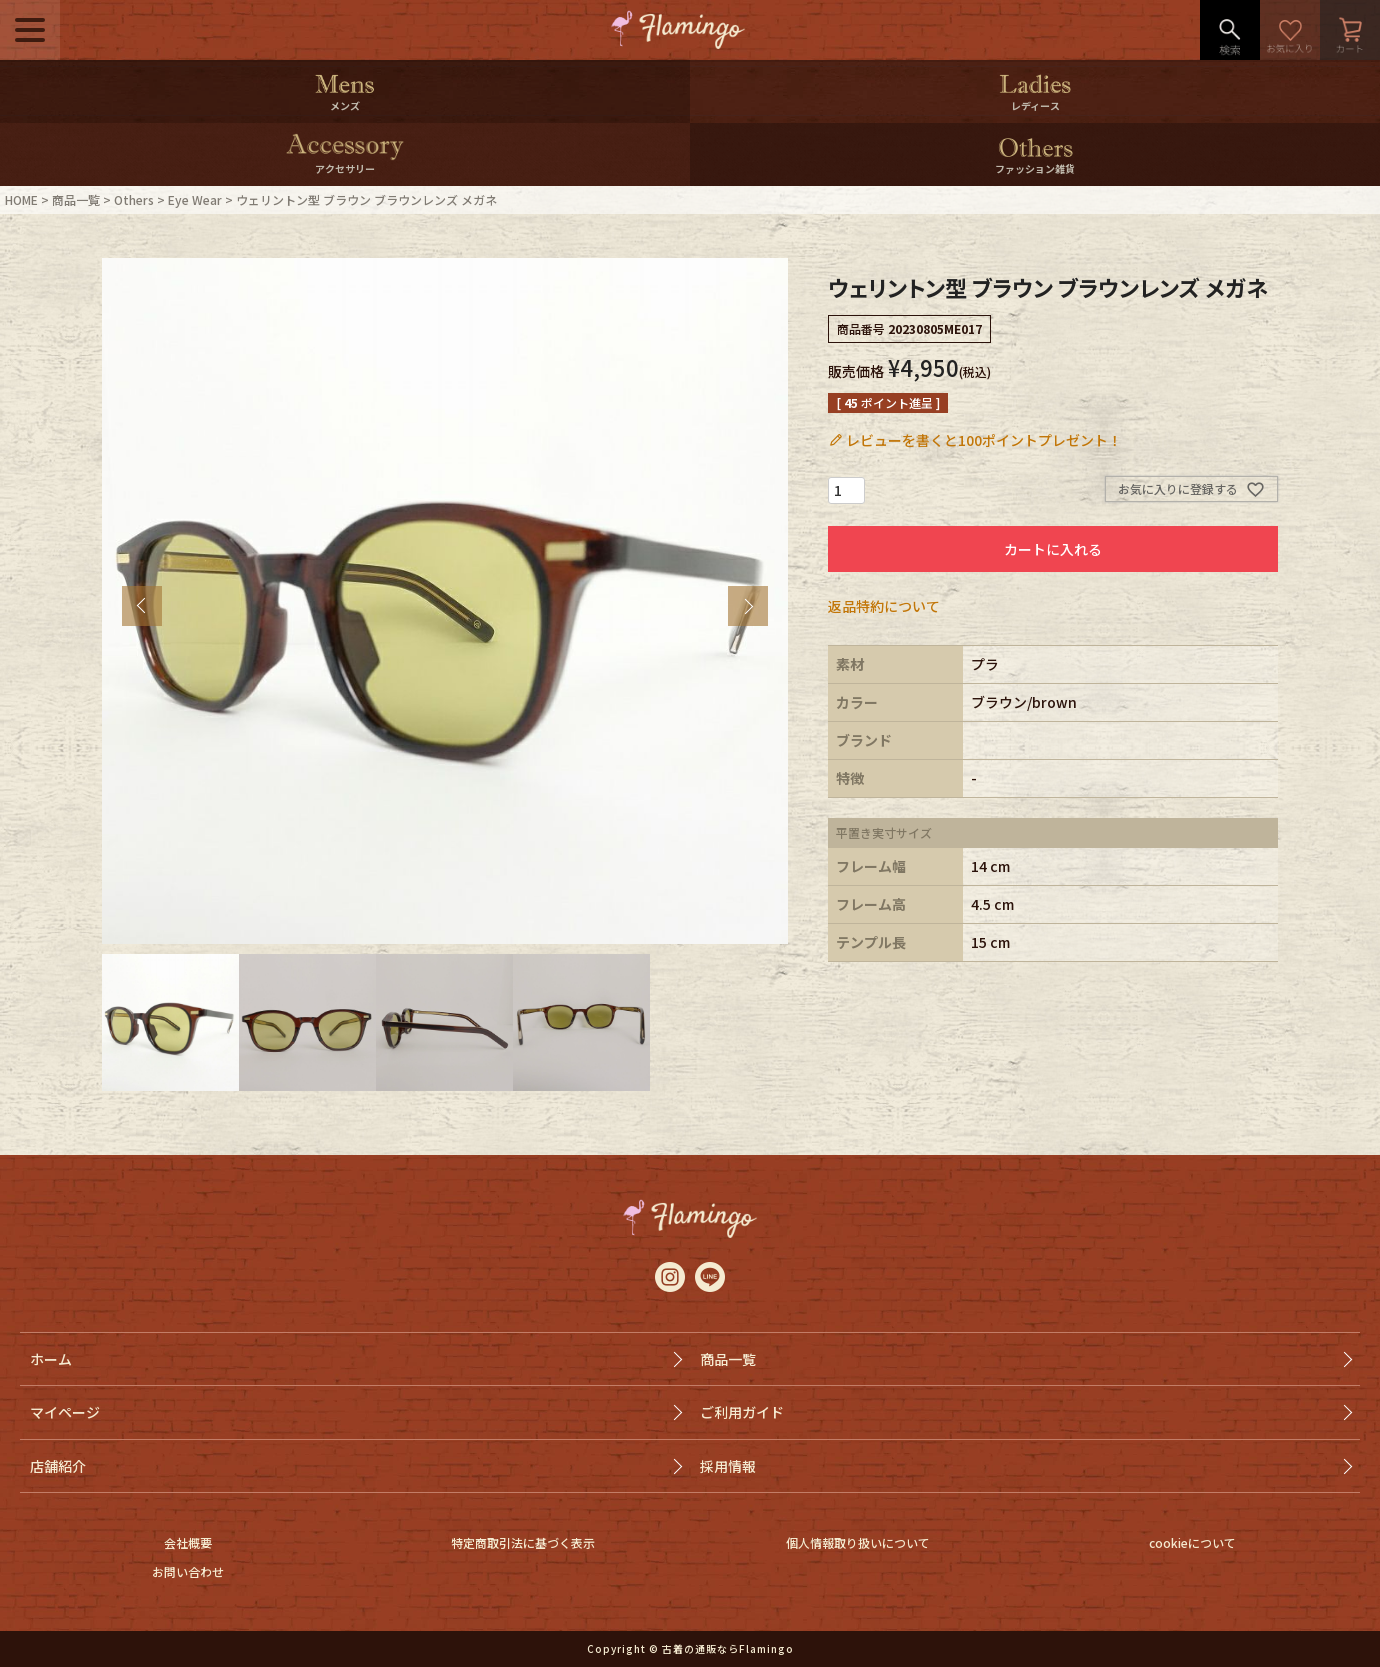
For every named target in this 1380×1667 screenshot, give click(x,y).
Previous (142, 606)
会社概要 (188, 1542)
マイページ (65, 1412)
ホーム (51, 1359)
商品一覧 (76, 199)
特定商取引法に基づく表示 (523, 1542)
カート (1350, 30)
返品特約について (884, 606)
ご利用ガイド (742, 1412)
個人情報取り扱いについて (858, 1542)
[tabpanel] (445, 601)
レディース (1035, 105)
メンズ (345, 105)
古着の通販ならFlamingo (728, 1648)
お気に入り (1290, 30)
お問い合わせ (188, 1571)
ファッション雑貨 (1035, 168)
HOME (21, 199)
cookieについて (1192, 1542)
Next (748, 606)
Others (134, 199)
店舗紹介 (58, 1466)
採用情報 (728, 1466)
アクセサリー (345, 168)
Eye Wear (195, 199)
